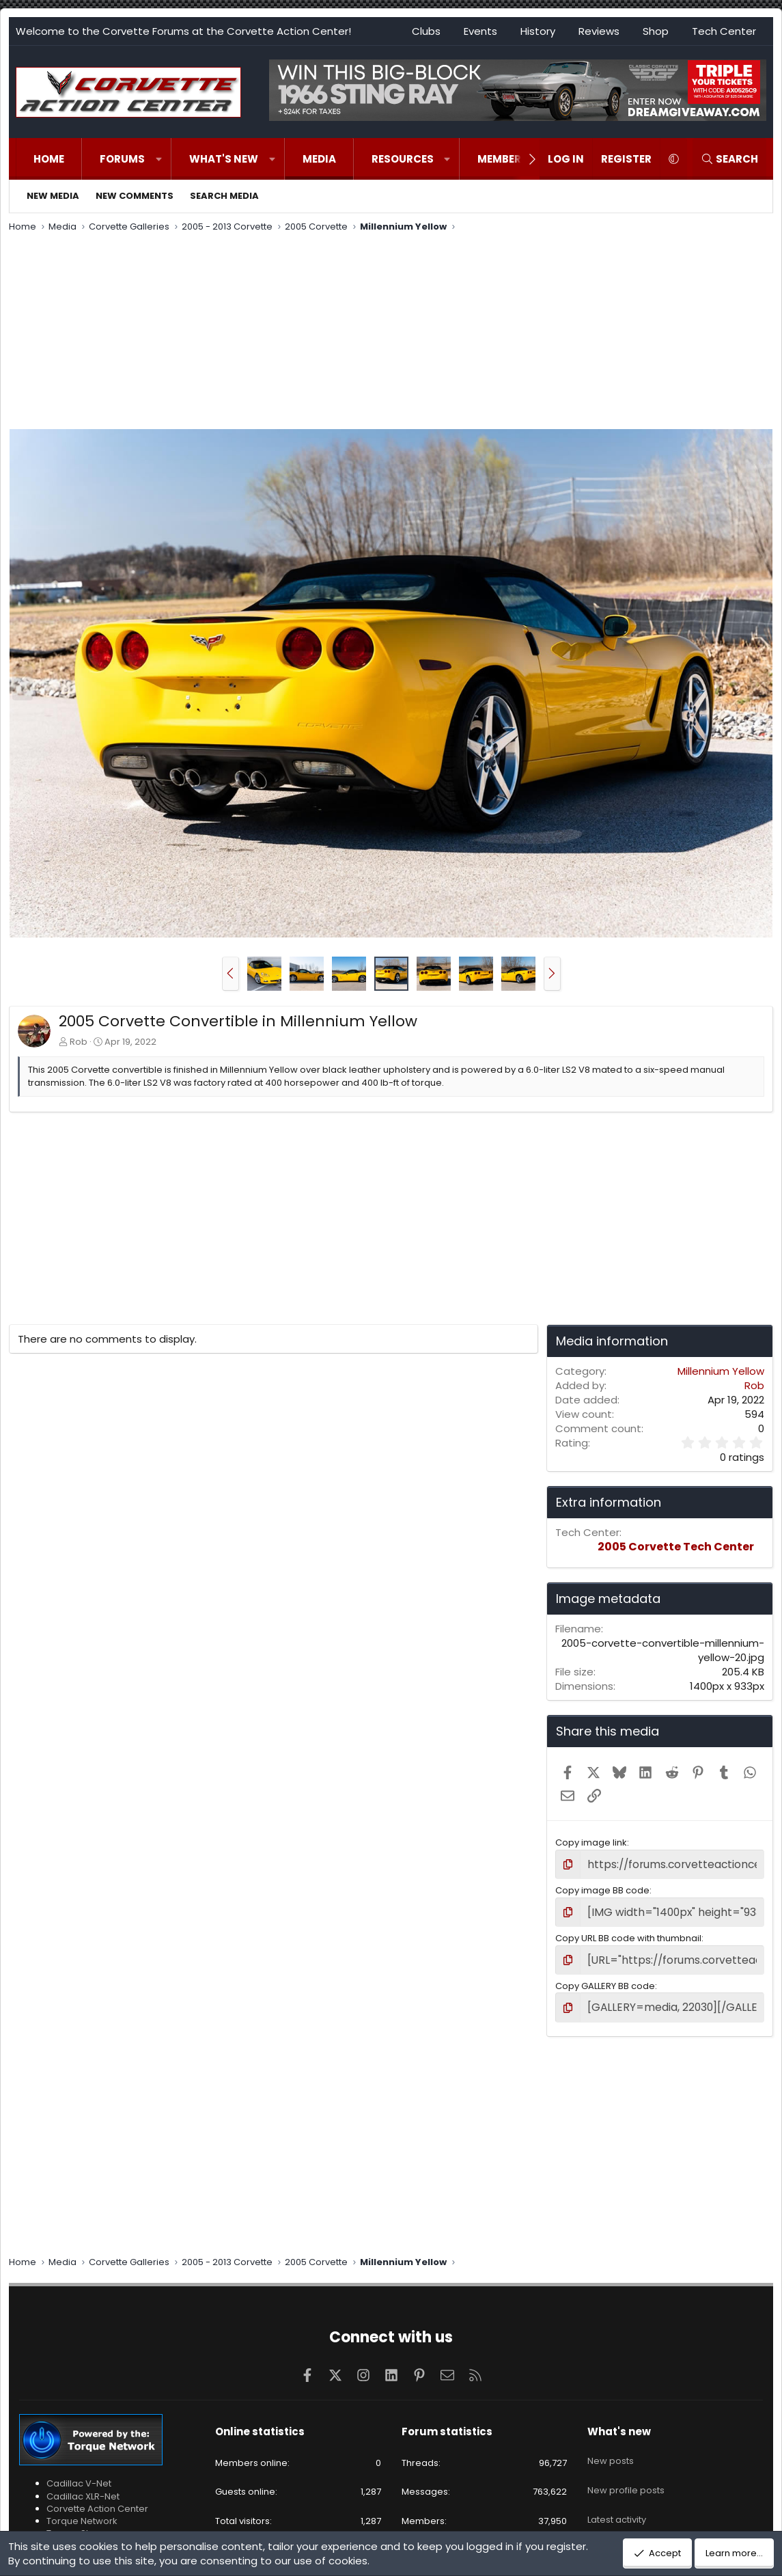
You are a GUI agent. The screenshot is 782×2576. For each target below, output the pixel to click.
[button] (159, 159)
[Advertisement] (391, 332)
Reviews (598, 31)
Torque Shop (75, 2523)
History (537, 31)
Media (319, 159)
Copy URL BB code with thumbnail (628, 1933)
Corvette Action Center (97, 2499)
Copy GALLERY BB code (605, 1979)
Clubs (426, 31)
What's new (223, 159)
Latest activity (616, 2494)
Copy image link (591, 1842)
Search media (224, 195)
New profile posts (626, 2469)
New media (53, 195)
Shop (656, 31)
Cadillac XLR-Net (83, 2486)
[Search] (729, 159)
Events (480, 31)
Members (502, 159)
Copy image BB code (602, 1888)
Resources (403, 159)
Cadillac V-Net (78, 2473)
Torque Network (81, 2511)
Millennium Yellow (721, 1371)
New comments (134, 195)
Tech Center (724, 31)
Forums (122, 159)
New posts (610, 2445)
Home (48, 159)
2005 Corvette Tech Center (676, 1546)
